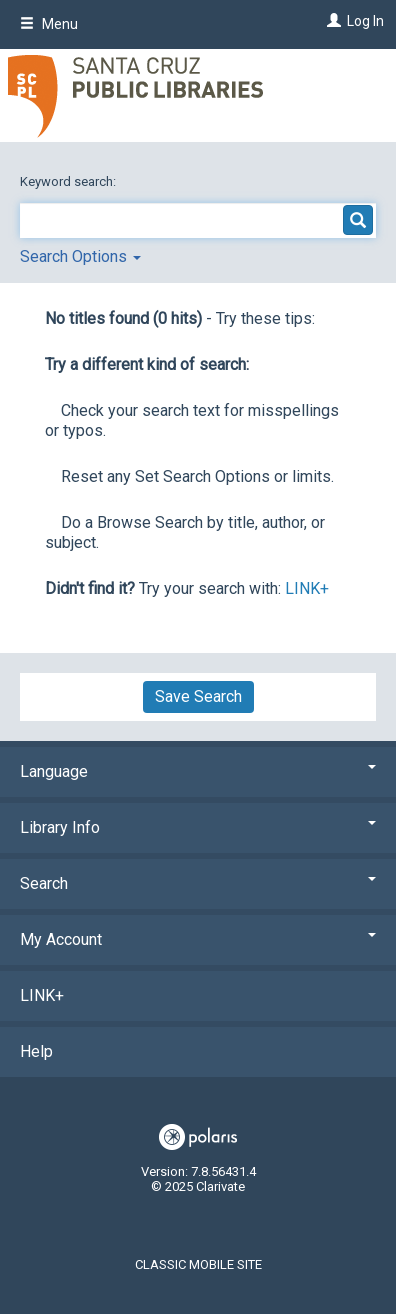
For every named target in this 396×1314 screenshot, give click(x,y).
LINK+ (307, 588)
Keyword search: (69, 181)
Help (36, 1051)
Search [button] (198, 883)
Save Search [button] (198, 696)
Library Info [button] (198, 827)
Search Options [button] (80, 256)
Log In (365, 21)
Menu (49, 24)
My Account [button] (198, 939)
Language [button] (198, 771)
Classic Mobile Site (198, 1264)
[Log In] (331, 21)
